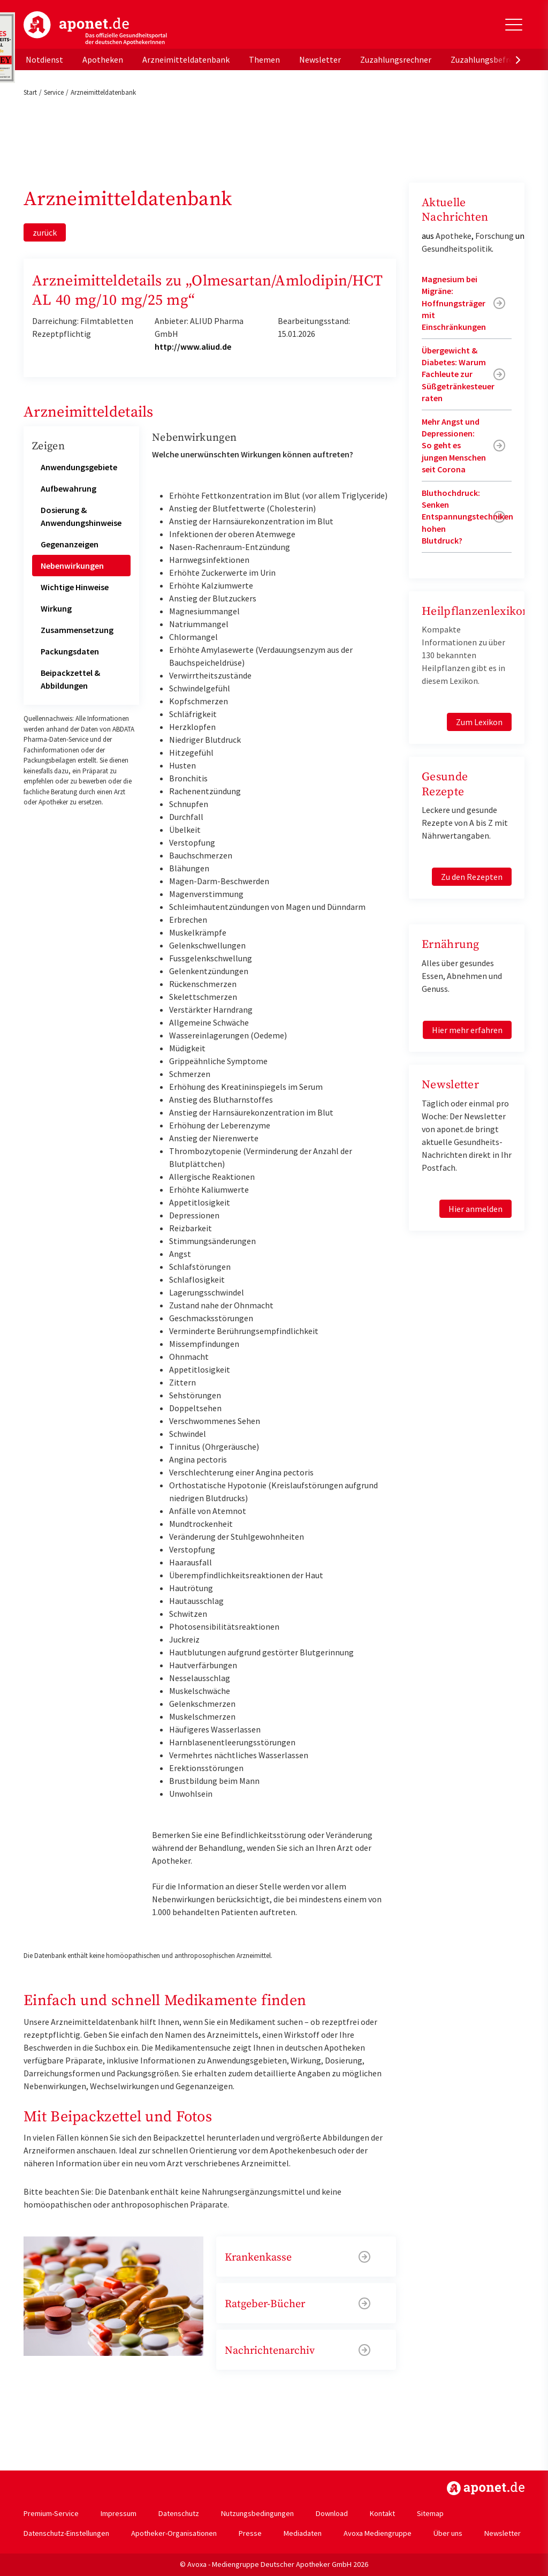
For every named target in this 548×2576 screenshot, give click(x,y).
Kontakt (382, 2513)
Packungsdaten (70, 651)
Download (332, 2513)
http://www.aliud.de (193, 346)
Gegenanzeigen (69, 544)
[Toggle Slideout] (513, 24)
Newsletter (320, 59)
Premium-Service (51, 2513)
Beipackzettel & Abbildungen (70, 679)
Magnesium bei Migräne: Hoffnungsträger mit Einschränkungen (454, 303)
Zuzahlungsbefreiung (490, 59)
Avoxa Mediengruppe (378, 2533)
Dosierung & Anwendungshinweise (81, 516)
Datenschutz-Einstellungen (66, 2533)
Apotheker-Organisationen (174, 2533)
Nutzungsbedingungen (257, 2513)
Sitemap (430, 2513)
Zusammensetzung (77, 629)
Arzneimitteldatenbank (186, 59)
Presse (250, 2533)
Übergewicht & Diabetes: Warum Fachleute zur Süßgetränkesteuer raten (458, 374)
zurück (45, 232)
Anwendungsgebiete (79, 467)
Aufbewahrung (68, 488)
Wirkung (56, 608)
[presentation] (518, 59)
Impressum (118, 2513)
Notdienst (44, 59)
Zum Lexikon (479, 722)
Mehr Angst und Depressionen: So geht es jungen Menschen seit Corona (454, 445)
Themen (264, 59)
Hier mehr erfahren (467, 1030)
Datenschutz (178, 2513)
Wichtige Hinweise (75, 587)
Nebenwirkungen (72, 565)
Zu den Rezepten (472, 876)
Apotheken (102, 59)
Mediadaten (303, 2533)
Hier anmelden (475, 1208)
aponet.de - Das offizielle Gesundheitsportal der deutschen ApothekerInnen (95, 28)
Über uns (447, 2533)
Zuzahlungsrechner (395, 59)
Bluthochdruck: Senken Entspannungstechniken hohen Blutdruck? (467, 516)
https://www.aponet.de (485, 2488)
